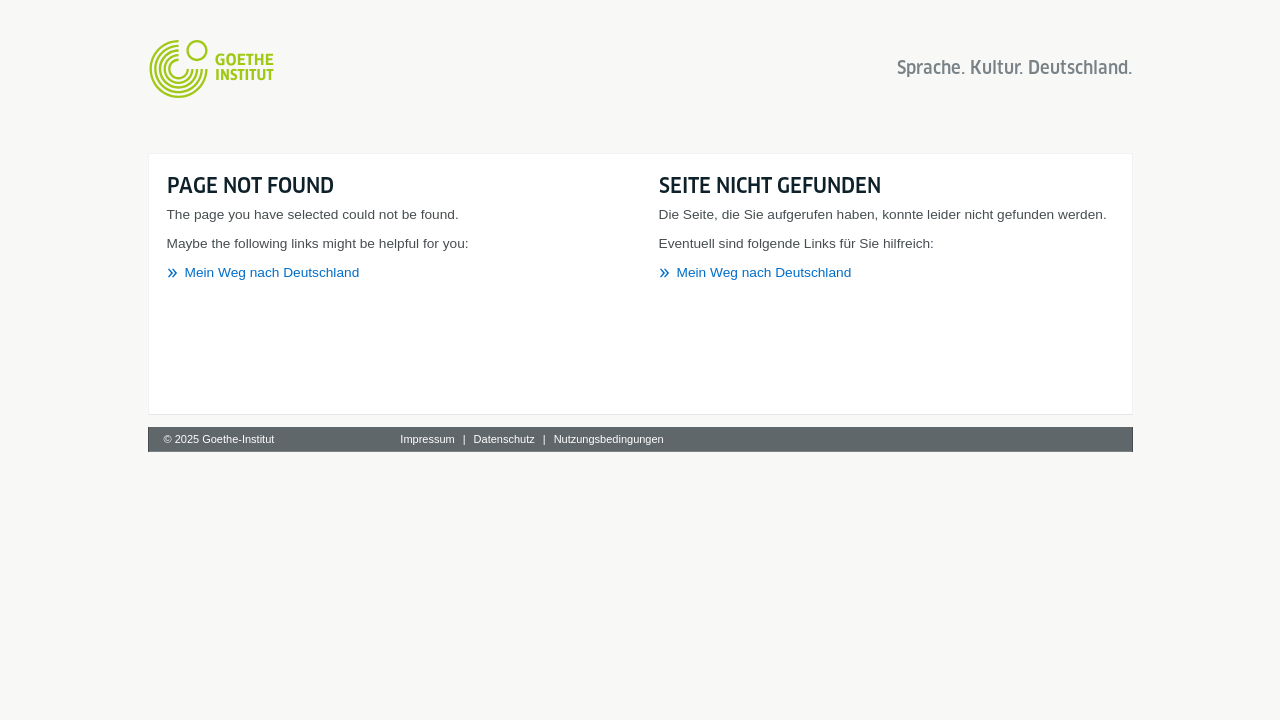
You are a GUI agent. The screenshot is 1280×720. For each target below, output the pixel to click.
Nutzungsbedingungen (609, 439)
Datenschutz (504, 439)
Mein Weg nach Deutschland (272, 272)
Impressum (427, 439)
